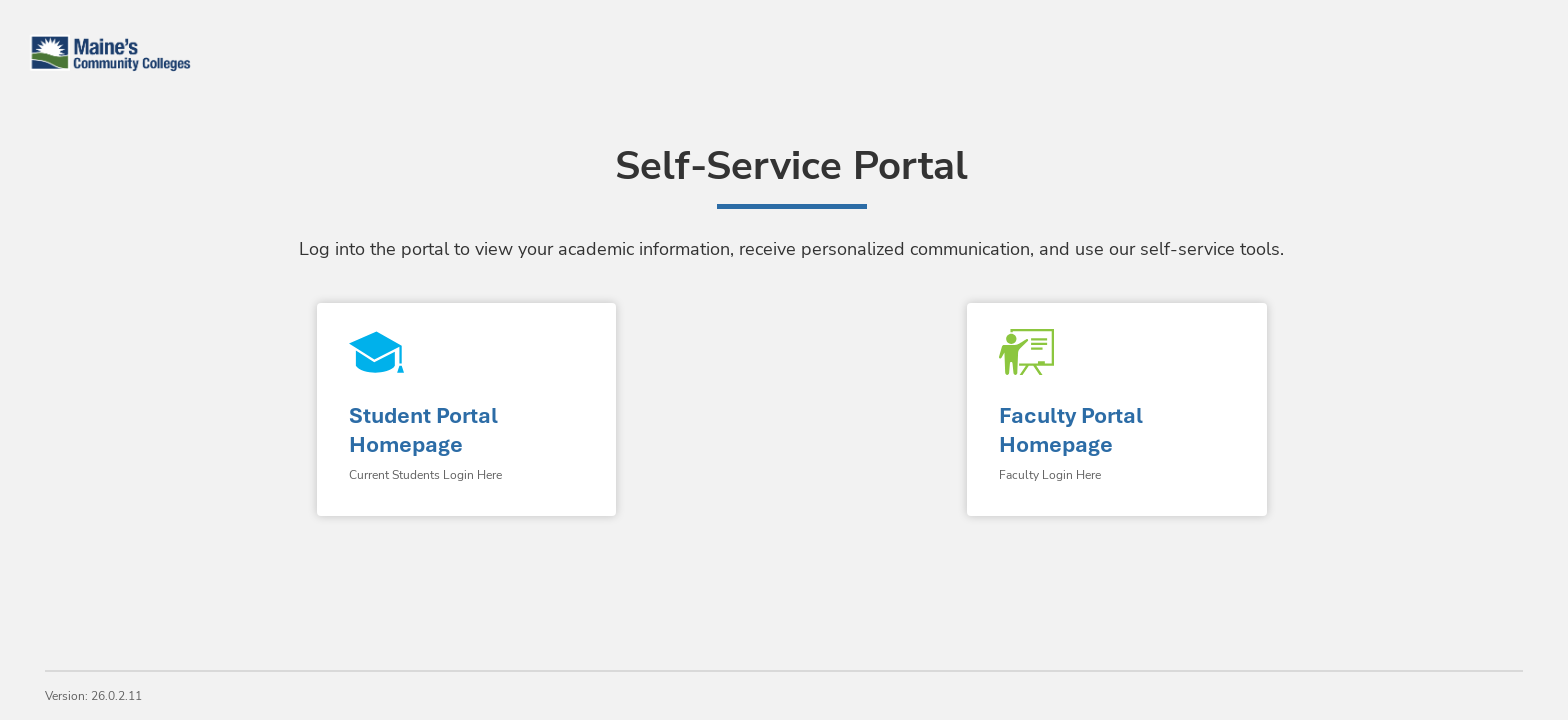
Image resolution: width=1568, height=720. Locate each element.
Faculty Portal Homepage (1071, 430)
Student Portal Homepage (423, 430)
